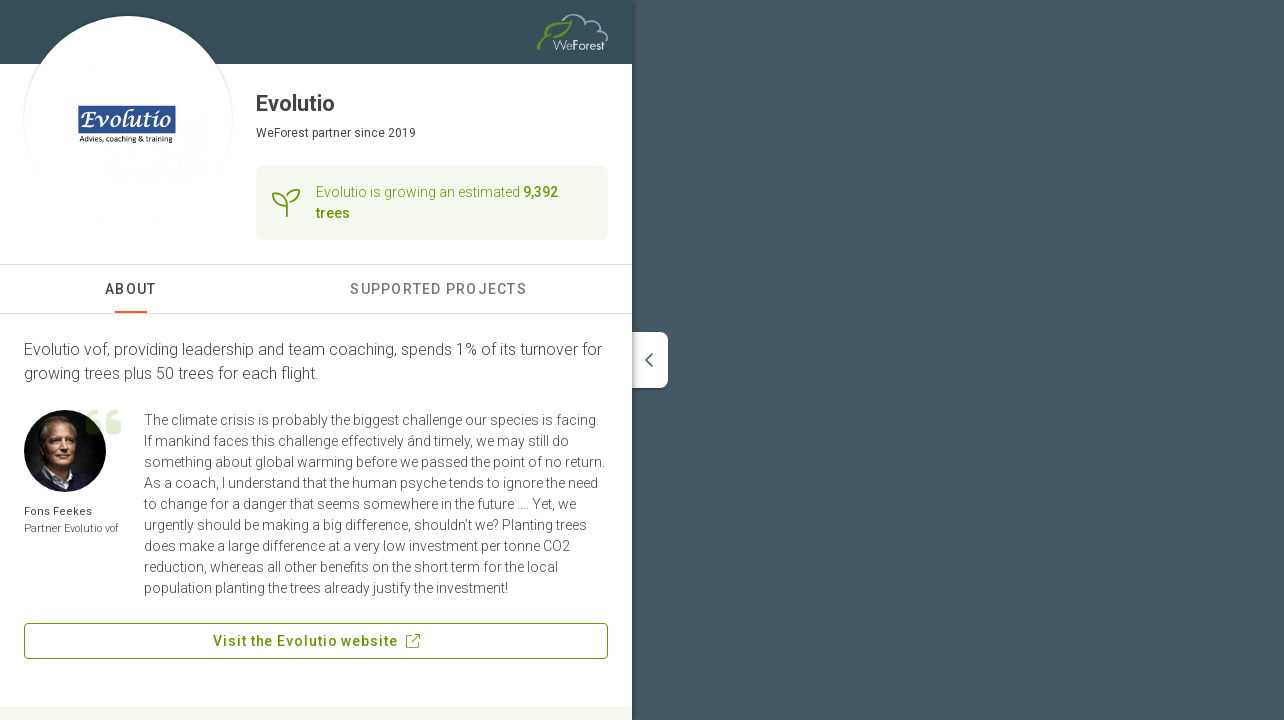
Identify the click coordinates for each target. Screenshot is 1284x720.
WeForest (282, 133)
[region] (958, 360)
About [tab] (130, 289)
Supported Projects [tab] (438, 289)
